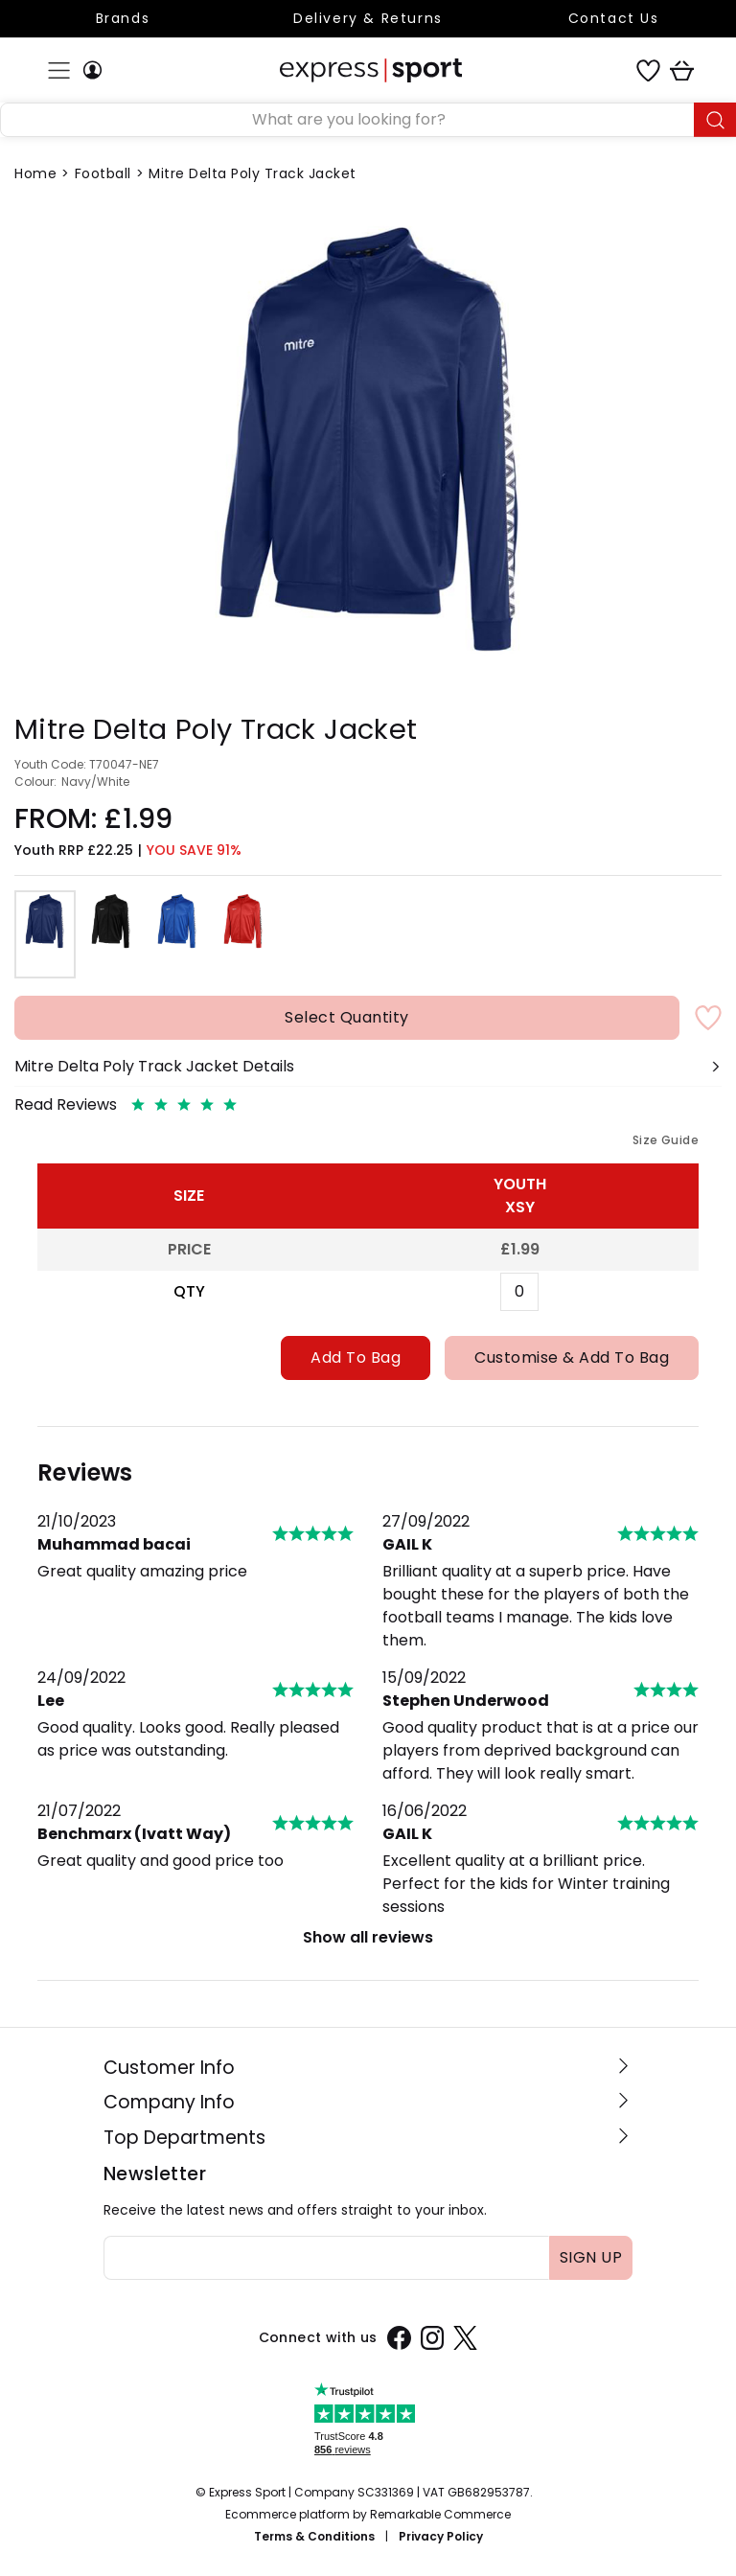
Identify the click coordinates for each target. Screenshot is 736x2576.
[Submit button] (715, 120)
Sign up (591, 2257)
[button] (368, 1074)
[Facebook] (399, 2338)
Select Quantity (347, 1017)
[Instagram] (433, 2338)
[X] (465, 2338)
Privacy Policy (441, 2536)
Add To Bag (355, 1357)
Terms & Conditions (314, 2536)
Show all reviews (368, 1937)
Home (35, 173)
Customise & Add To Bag (571, 1357)
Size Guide (665, 1140)
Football (103, 173)
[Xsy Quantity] (519, 1292)
